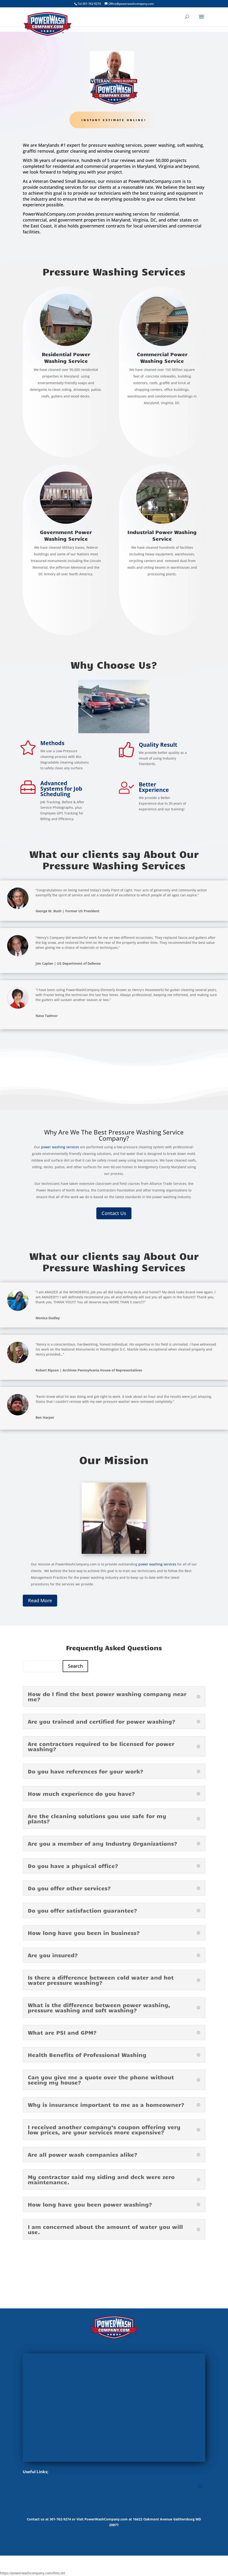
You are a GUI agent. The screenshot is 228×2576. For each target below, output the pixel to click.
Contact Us (114, 1213)
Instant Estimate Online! (113, 120)
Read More (40, 1600)
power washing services (60, 1147)
